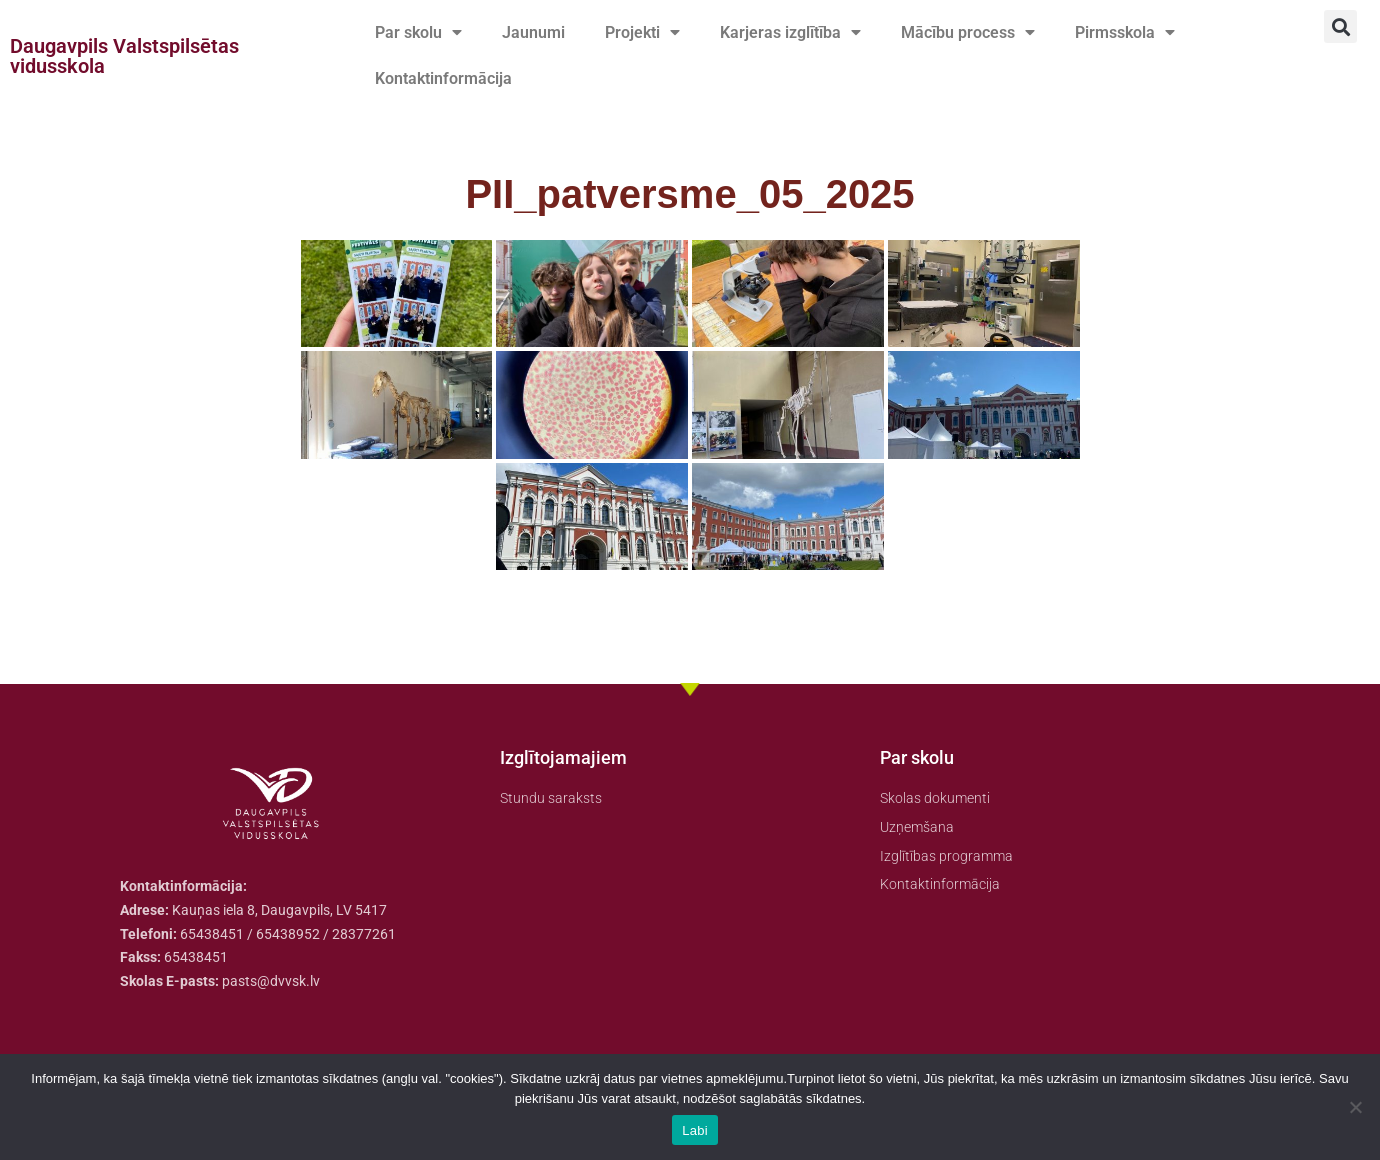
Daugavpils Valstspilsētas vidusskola (124, 56)
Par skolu (418, 33)
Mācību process (968, 33)
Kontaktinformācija (443, 78)
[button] (1340, 26)
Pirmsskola (1125, 33)
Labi (695, 1130)
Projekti (642, 33)
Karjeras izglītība (790, 33)
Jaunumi (533, 32)
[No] (1355, 1107)
